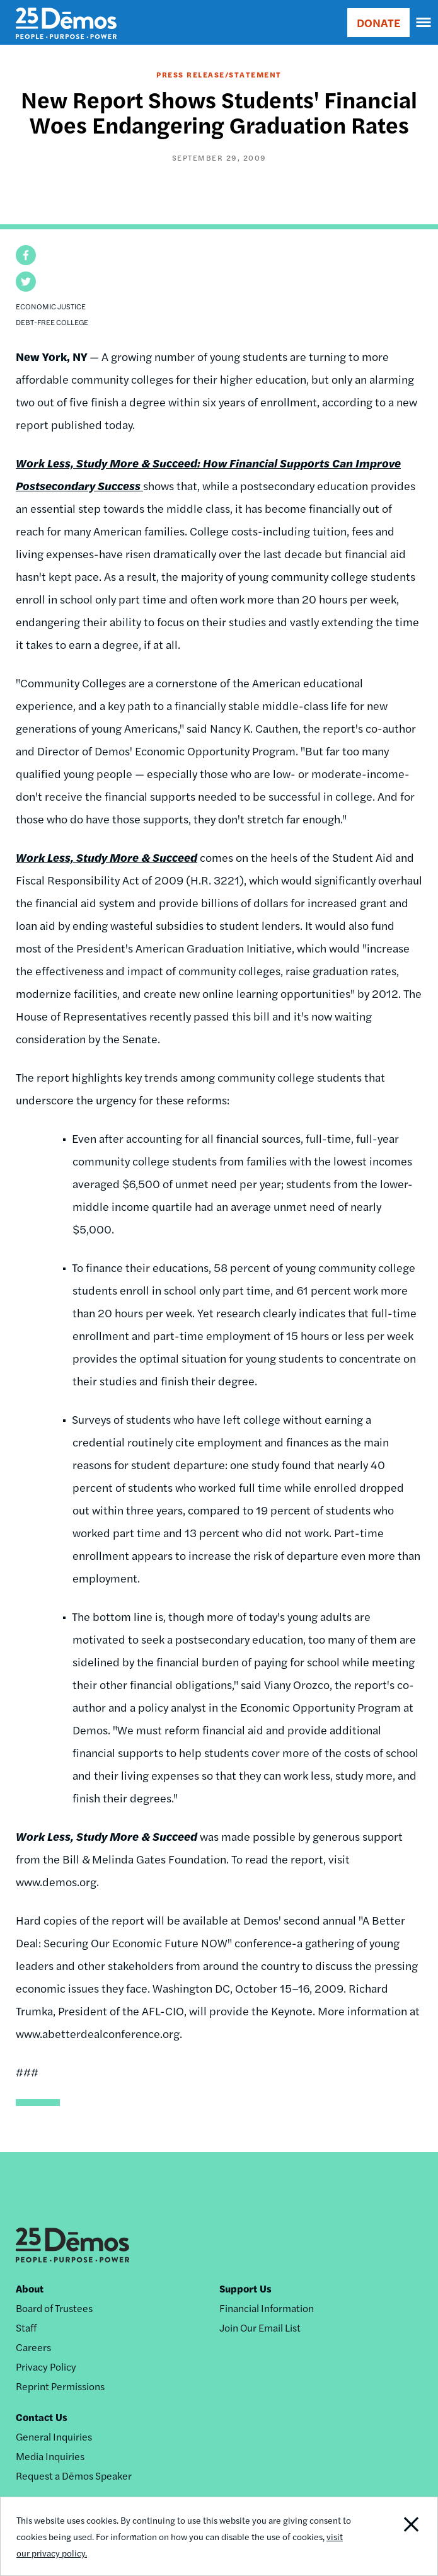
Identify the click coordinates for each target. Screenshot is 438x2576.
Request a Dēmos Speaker (74, 2475)
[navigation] (424, 22)
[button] (26, 255)
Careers (33, 2347)
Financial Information (266, 2308)
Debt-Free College (52, 322)
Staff (26, 2327)
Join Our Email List (260, 2327)
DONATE (378, 22)
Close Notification (394, 2536)
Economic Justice (51, 306)
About (29, 2288)
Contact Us (41, 2417)
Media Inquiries (50, 2456)
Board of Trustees (54, 2308)
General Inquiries (54, 2436)
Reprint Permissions (60, 2386)
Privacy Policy (46, 2366)
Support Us (245, 2288)
